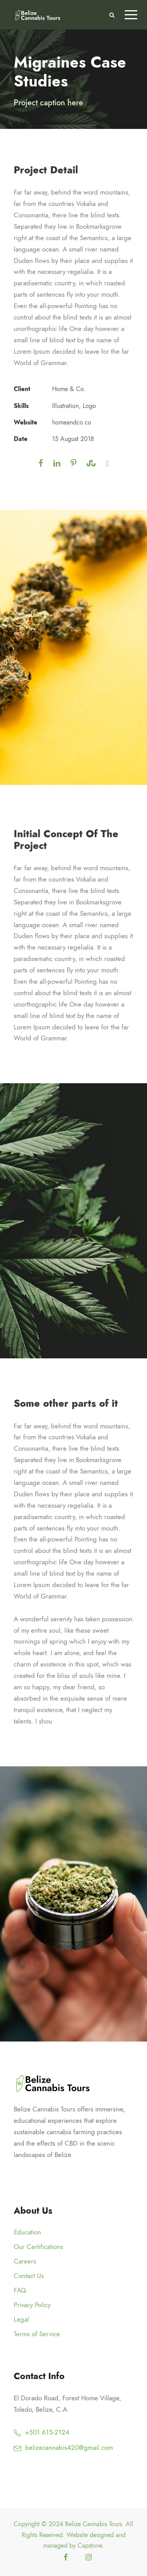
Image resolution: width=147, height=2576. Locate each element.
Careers (25, 2261)
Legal (21, 2319)
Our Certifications (38, 2246)
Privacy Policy (32, 2305)
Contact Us (29, 2275)
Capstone (90, 2545)
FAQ (20, 2290)
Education (27, 2232)
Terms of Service (37, 2334)
